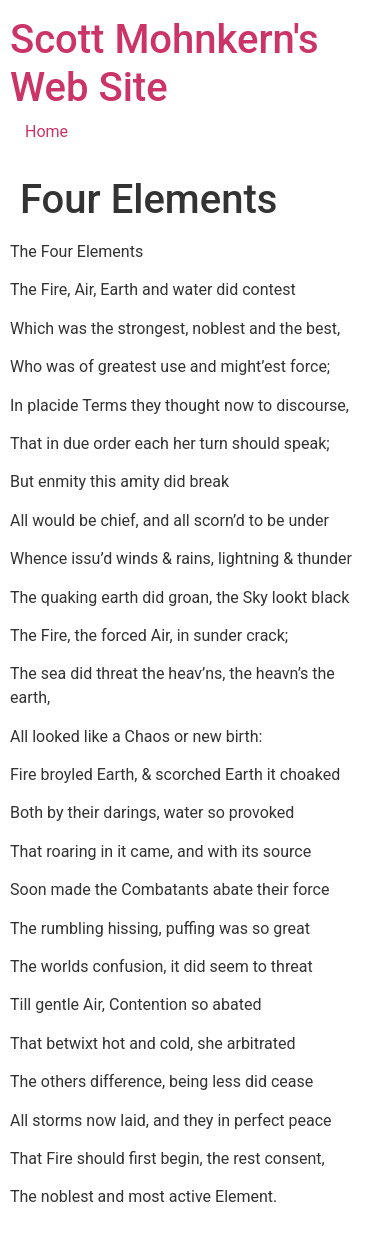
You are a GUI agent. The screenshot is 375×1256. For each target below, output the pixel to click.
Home (46, 131)
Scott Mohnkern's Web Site (164, 63)
